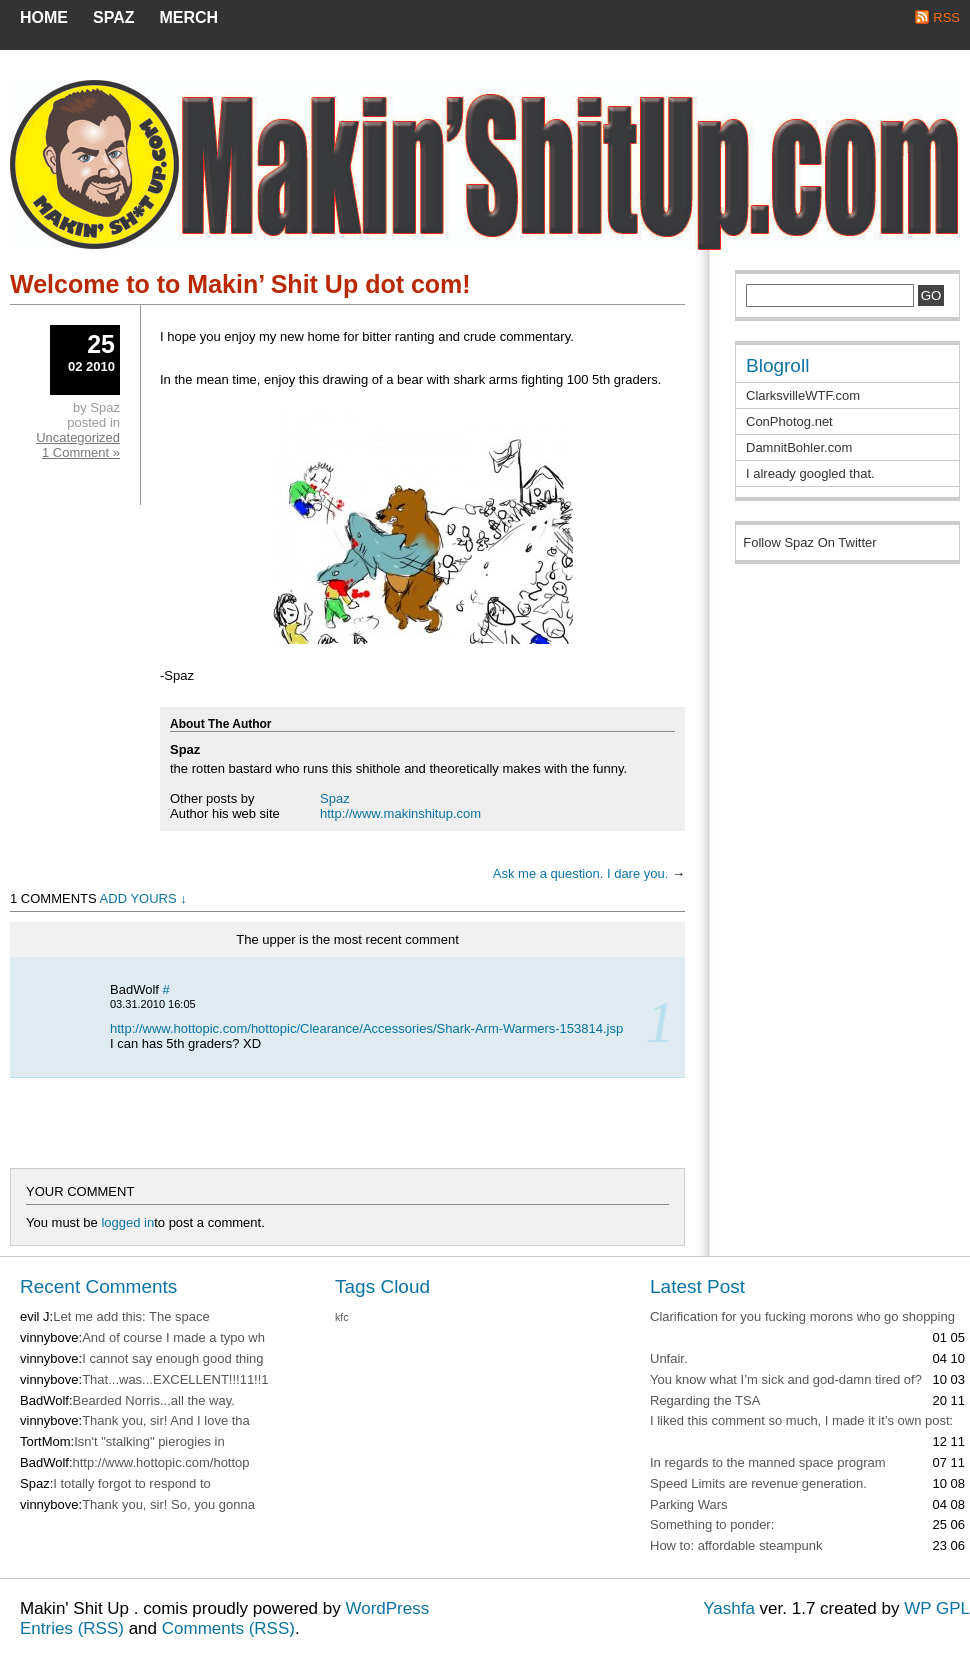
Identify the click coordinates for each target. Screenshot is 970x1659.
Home (44, 17)
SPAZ (113, 17)
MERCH (188, 17)
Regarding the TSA (705, 1400)
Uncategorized (78, 437)
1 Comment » (81, 452)
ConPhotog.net (789, 421)
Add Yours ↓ (143, 898)
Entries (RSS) (72, 1628)
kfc (342, 1317)
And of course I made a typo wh (173, 1337)
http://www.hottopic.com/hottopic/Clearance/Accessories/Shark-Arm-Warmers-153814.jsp (366, 1028)
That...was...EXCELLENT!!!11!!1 (175, 1379)
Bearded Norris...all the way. (154, 1400)
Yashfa (729, 1608)
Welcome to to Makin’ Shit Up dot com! (240, 284)
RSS (946, 17)
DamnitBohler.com (799, 447)
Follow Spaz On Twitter (809, 542)
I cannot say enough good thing (172, 1358)
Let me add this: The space (131, 1316)
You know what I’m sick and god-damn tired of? (786, 1379)
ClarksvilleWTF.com (803, 395)
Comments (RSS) (228, 1628)
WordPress (387, 1608)
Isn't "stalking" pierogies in (149, 1441)
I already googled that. (810, 473)
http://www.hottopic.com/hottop (161, 1462)
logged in (127, 1222)
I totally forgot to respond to (132, 1483)
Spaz (335, 798)
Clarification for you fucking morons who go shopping (802, 1316)
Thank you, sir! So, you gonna (168, 1504)
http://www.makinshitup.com (400, 813)
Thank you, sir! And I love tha (166, 1420)
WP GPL (937, 1608)
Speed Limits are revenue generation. (758, 1483)
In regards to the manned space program (768, 1462)
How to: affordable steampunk (736, 1545)
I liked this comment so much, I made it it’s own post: (801, 1420)
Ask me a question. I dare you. (581, 873)
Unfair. (669, 1358)
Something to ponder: (712, 1524)
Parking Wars (689, 1504)
